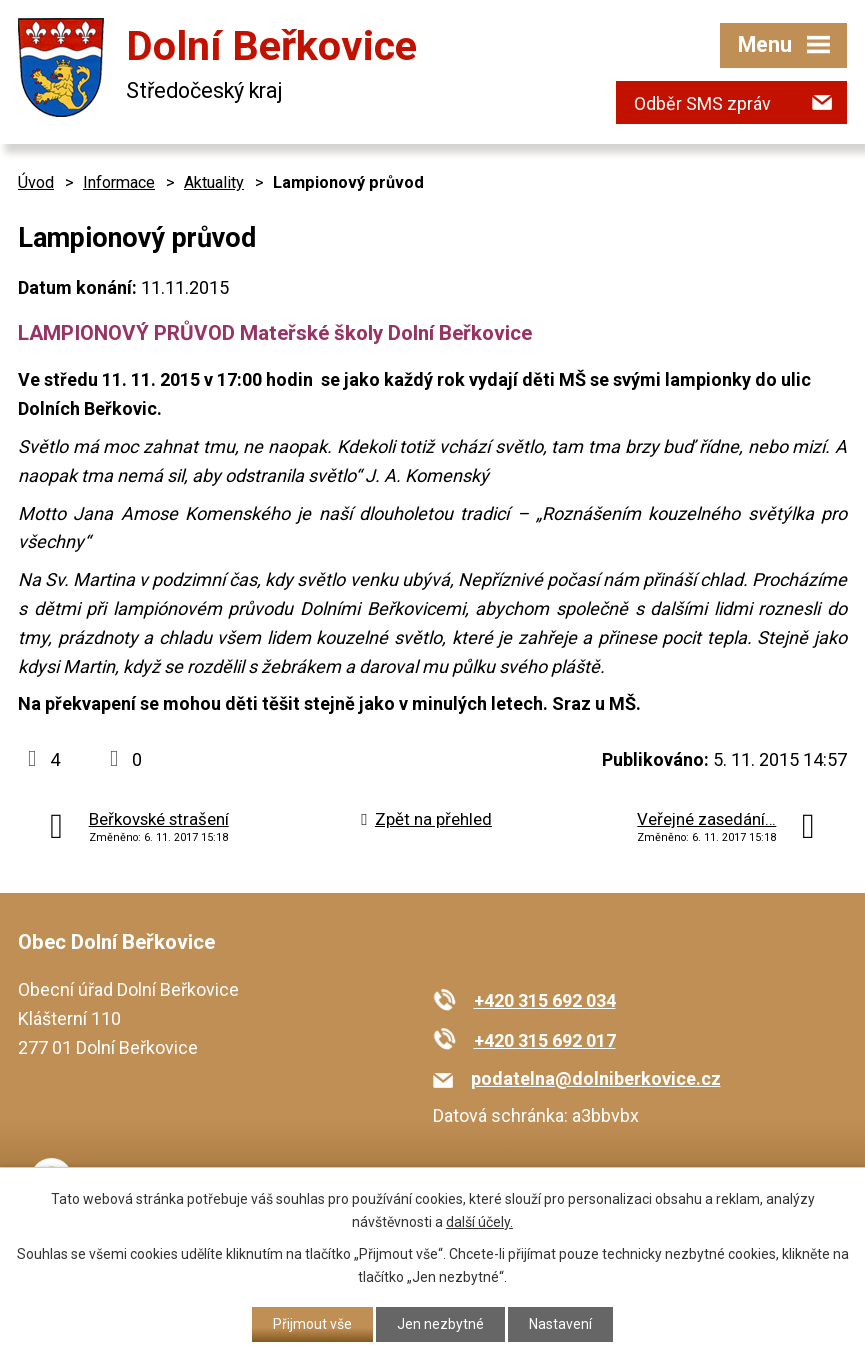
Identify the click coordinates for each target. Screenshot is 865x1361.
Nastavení (560, 1324)
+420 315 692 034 (545, 1000)
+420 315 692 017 (545, 1040)
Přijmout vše (312, 1324)
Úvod (36, 182)
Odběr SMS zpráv (702, 103)
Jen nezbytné (440, 1324)
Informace (119, 182)
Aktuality (214, 182)
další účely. (479, 1222)
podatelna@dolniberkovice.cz (596, 1078)
